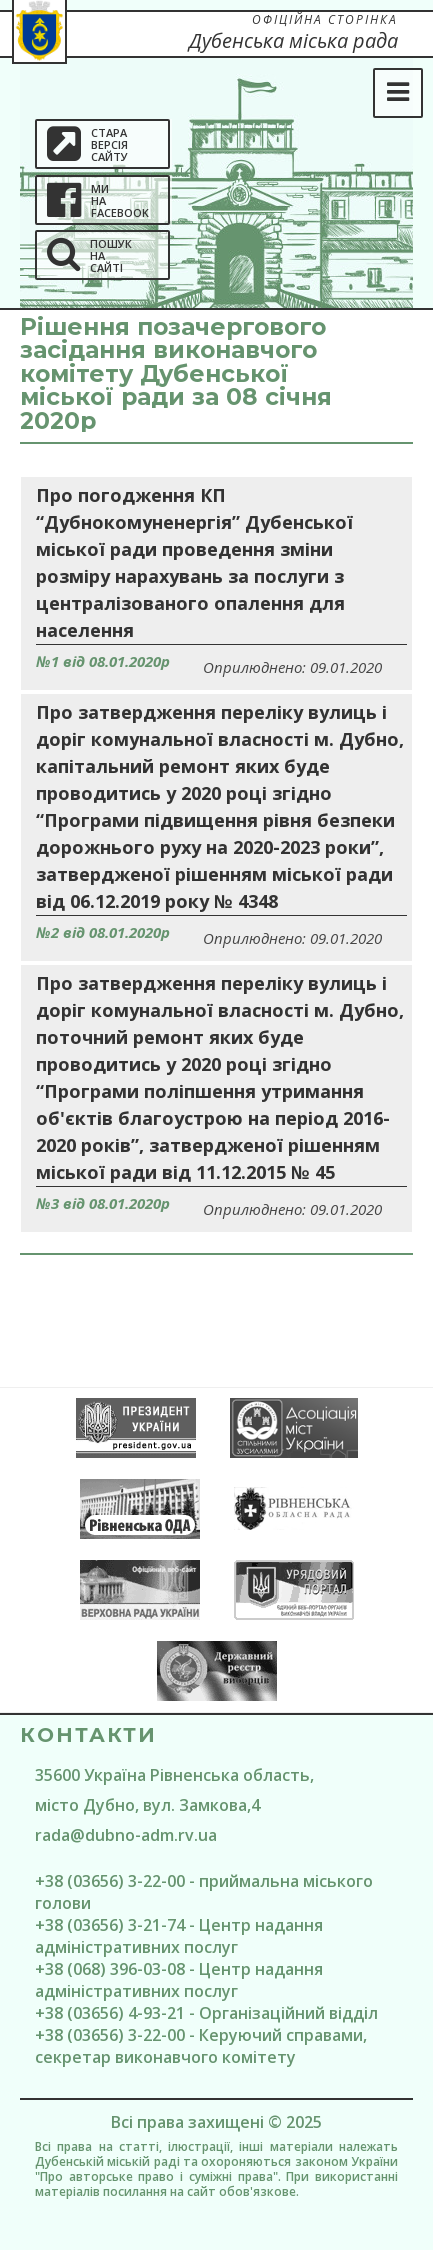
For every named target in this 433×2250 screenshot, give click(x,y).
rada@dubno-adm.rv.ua (126, 1835)
